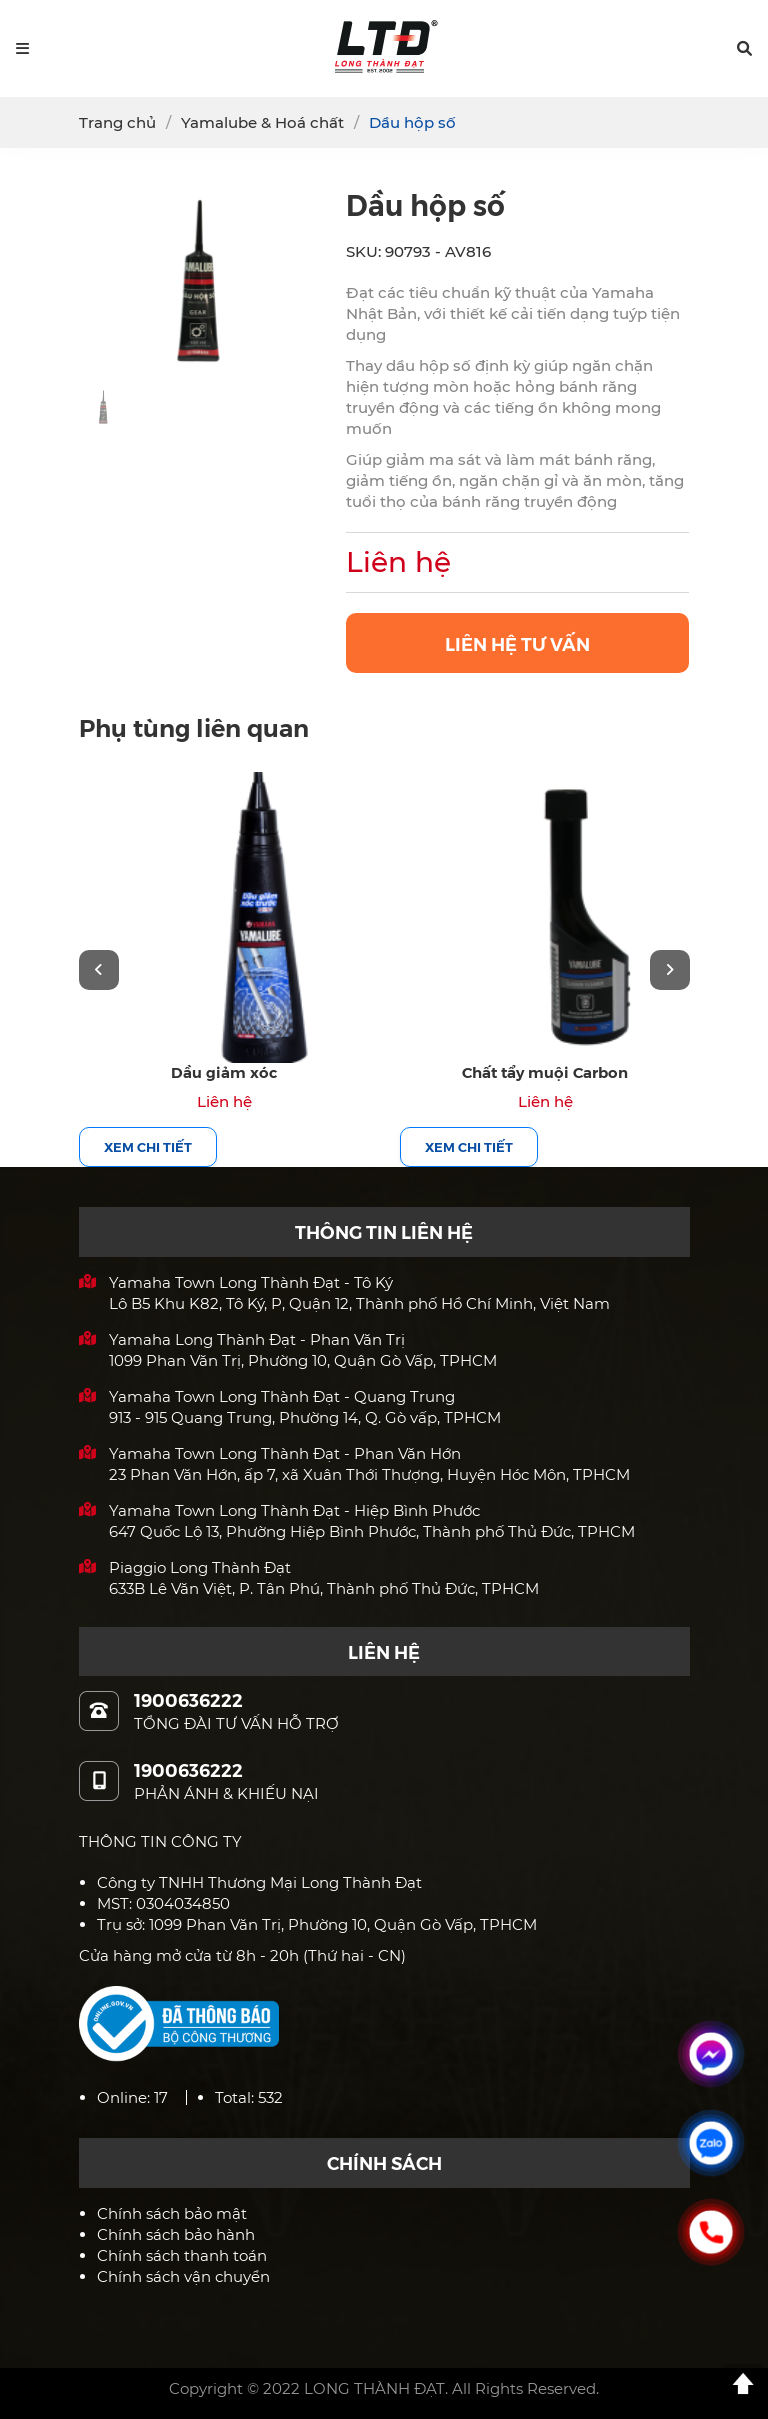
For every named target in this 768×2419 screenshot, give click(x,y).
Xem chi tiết (148, 1146)
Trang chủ (117, 122)
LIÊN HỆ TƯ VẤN (517, 643)
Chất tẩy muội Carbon (545, 1071)
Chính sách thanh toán (182, 2255)
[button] (744, 48)
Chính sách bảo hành (176, 2234)
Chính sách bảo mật (172, 2213)
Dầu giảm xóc (224, 1071)
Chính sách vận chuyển (183, 2276)
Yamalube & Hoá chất (262, 122)
